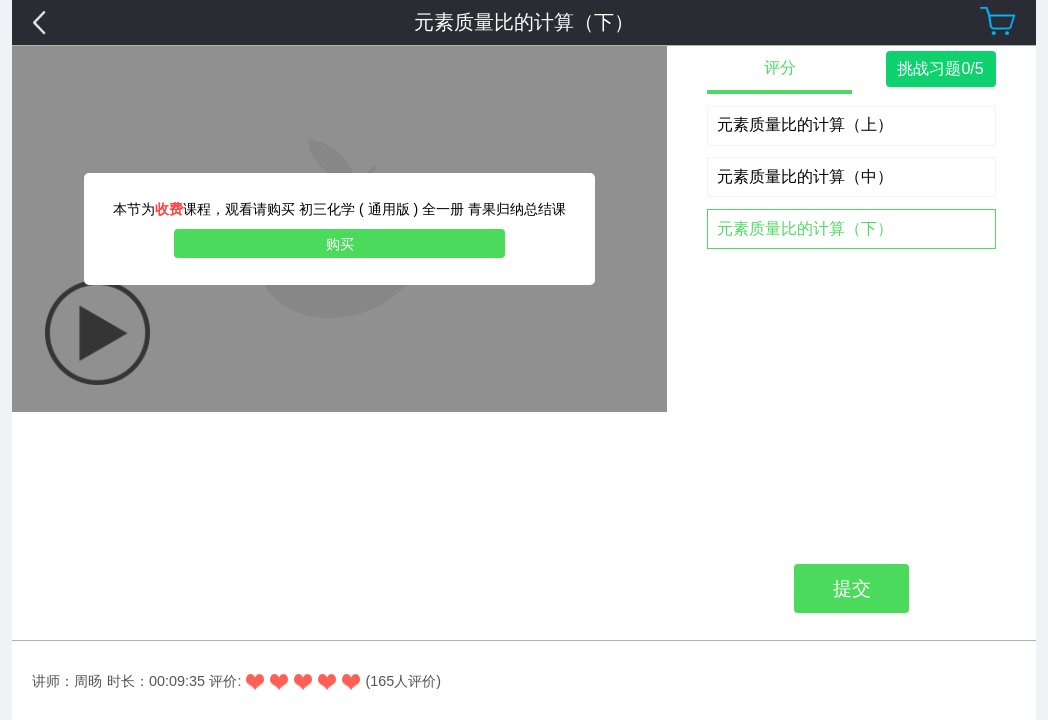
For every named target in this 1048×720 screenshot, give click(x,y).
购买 (340, 244)
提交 (852, 279)
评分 (780, 67)
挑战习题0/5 (940, 68)
